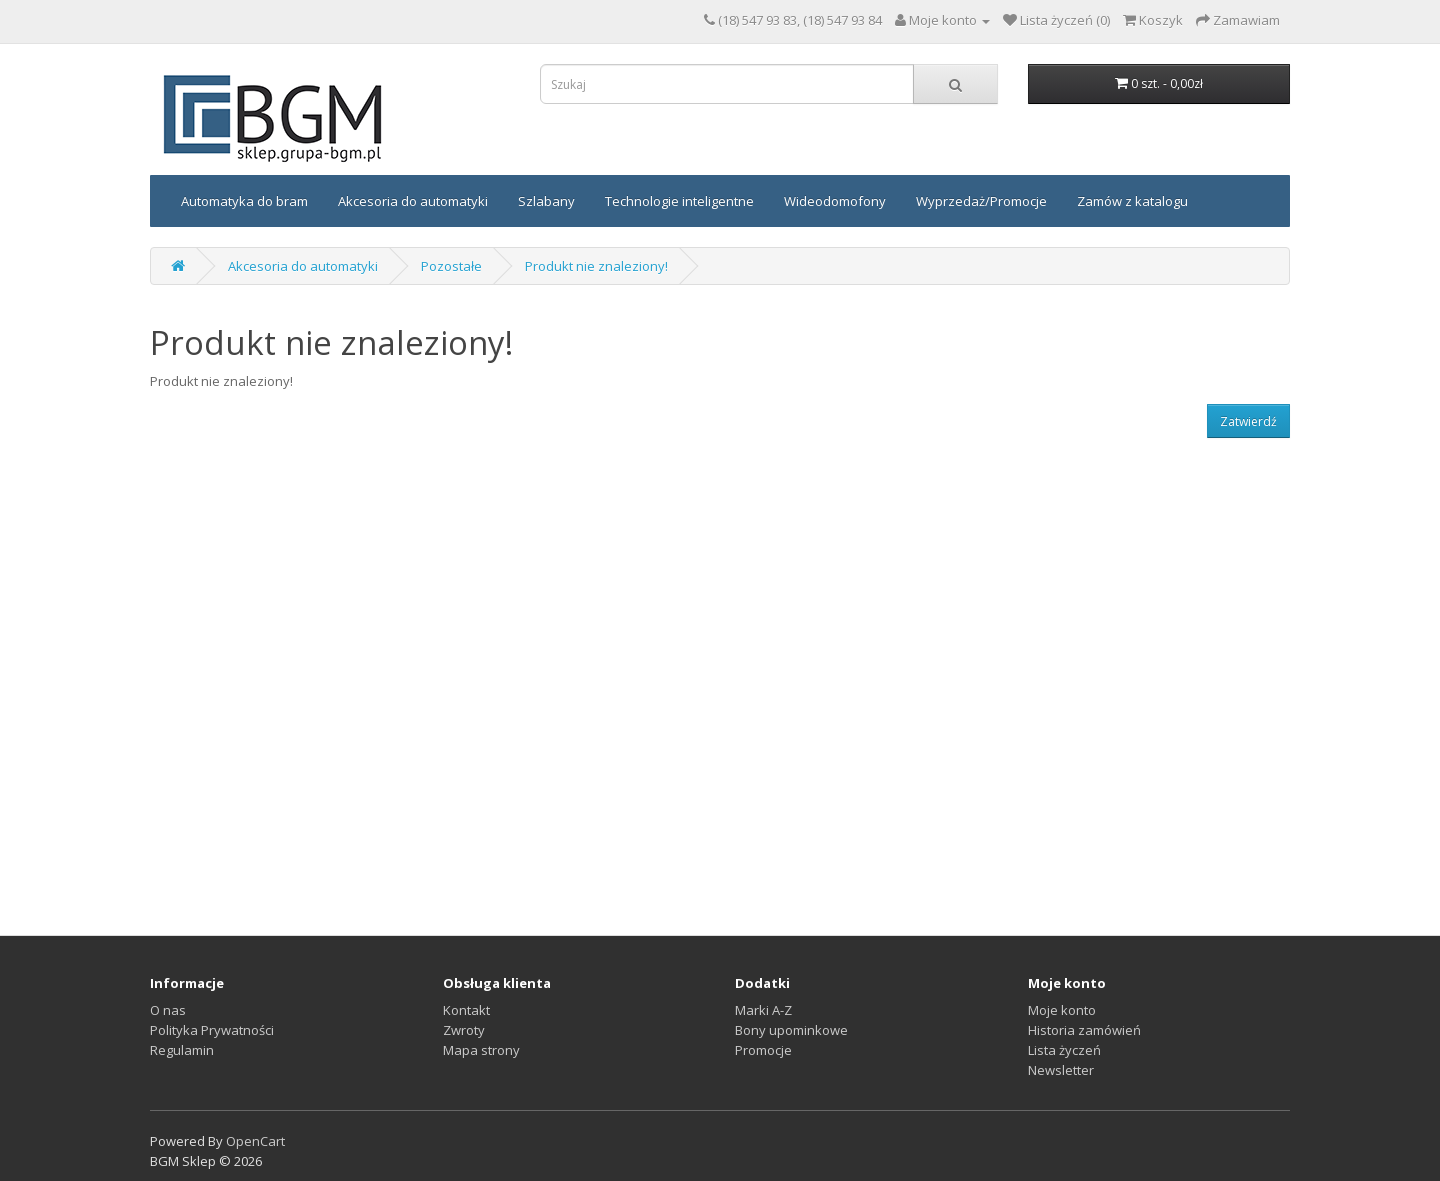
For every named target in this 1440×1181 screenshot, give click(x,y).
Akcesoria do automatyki (413, 201)
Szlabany (546, 201)
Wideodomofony (835, 201)
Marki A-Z (763, 1010)
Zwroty (464, 1030)
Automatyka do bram (244, 201)
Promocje (763, 1050)
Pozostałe (451, 266)
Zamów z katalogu (1132, 201)
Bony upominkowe (791, 1030)
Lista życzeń (1064, 1050)
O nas (168, 1010)
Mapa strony (481, 1050)
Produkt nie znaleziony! (596, 266)
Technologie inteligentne (679, 201)
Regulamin (182, 1050)
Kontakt (466, 1010)
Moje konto (1062, 1010)
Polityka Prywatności (212, 1030)
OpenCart (255, 1141)
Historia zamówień (1084, 1030)
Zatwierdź (1248, 421)
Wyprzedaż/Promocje (981, 201)
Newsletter (1061, 1070)
